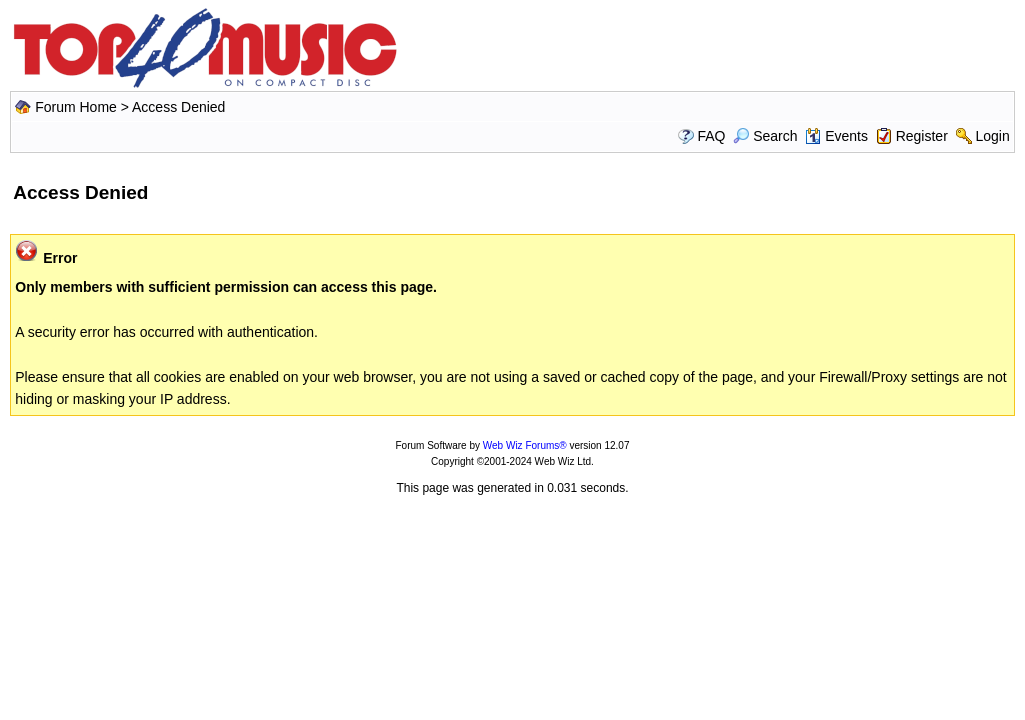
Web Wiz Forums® (525, 445)
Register (922, 136)
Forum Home (76, 107)
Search (765, 136)
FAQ (711, 136)
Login (992, 136)
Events (836, 136)
